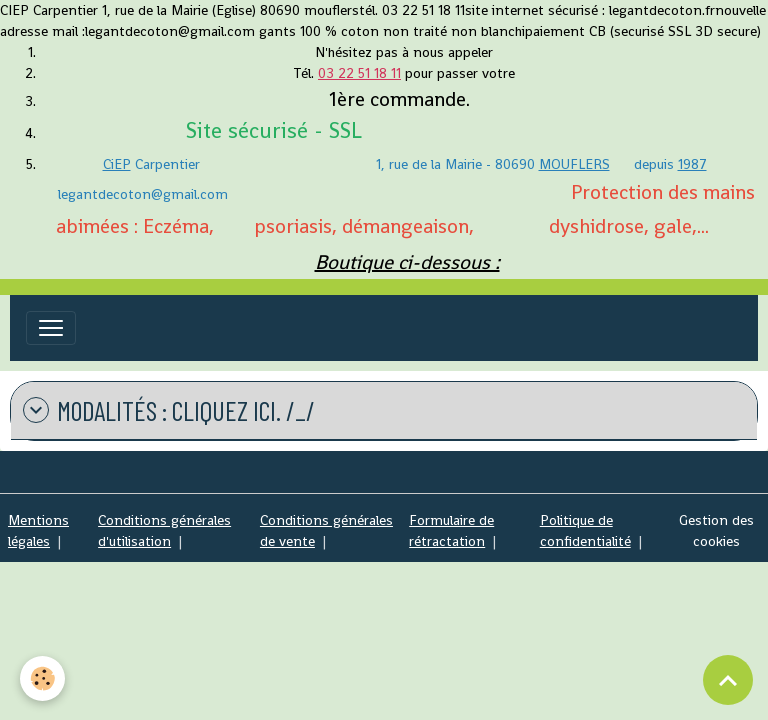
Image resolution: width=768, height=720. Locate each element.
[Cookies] (42, 678)
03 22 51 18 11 (359, 73)
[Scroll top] (728, 680)
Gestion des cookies (716, 530)
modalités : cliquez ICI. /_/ (169, 410)
